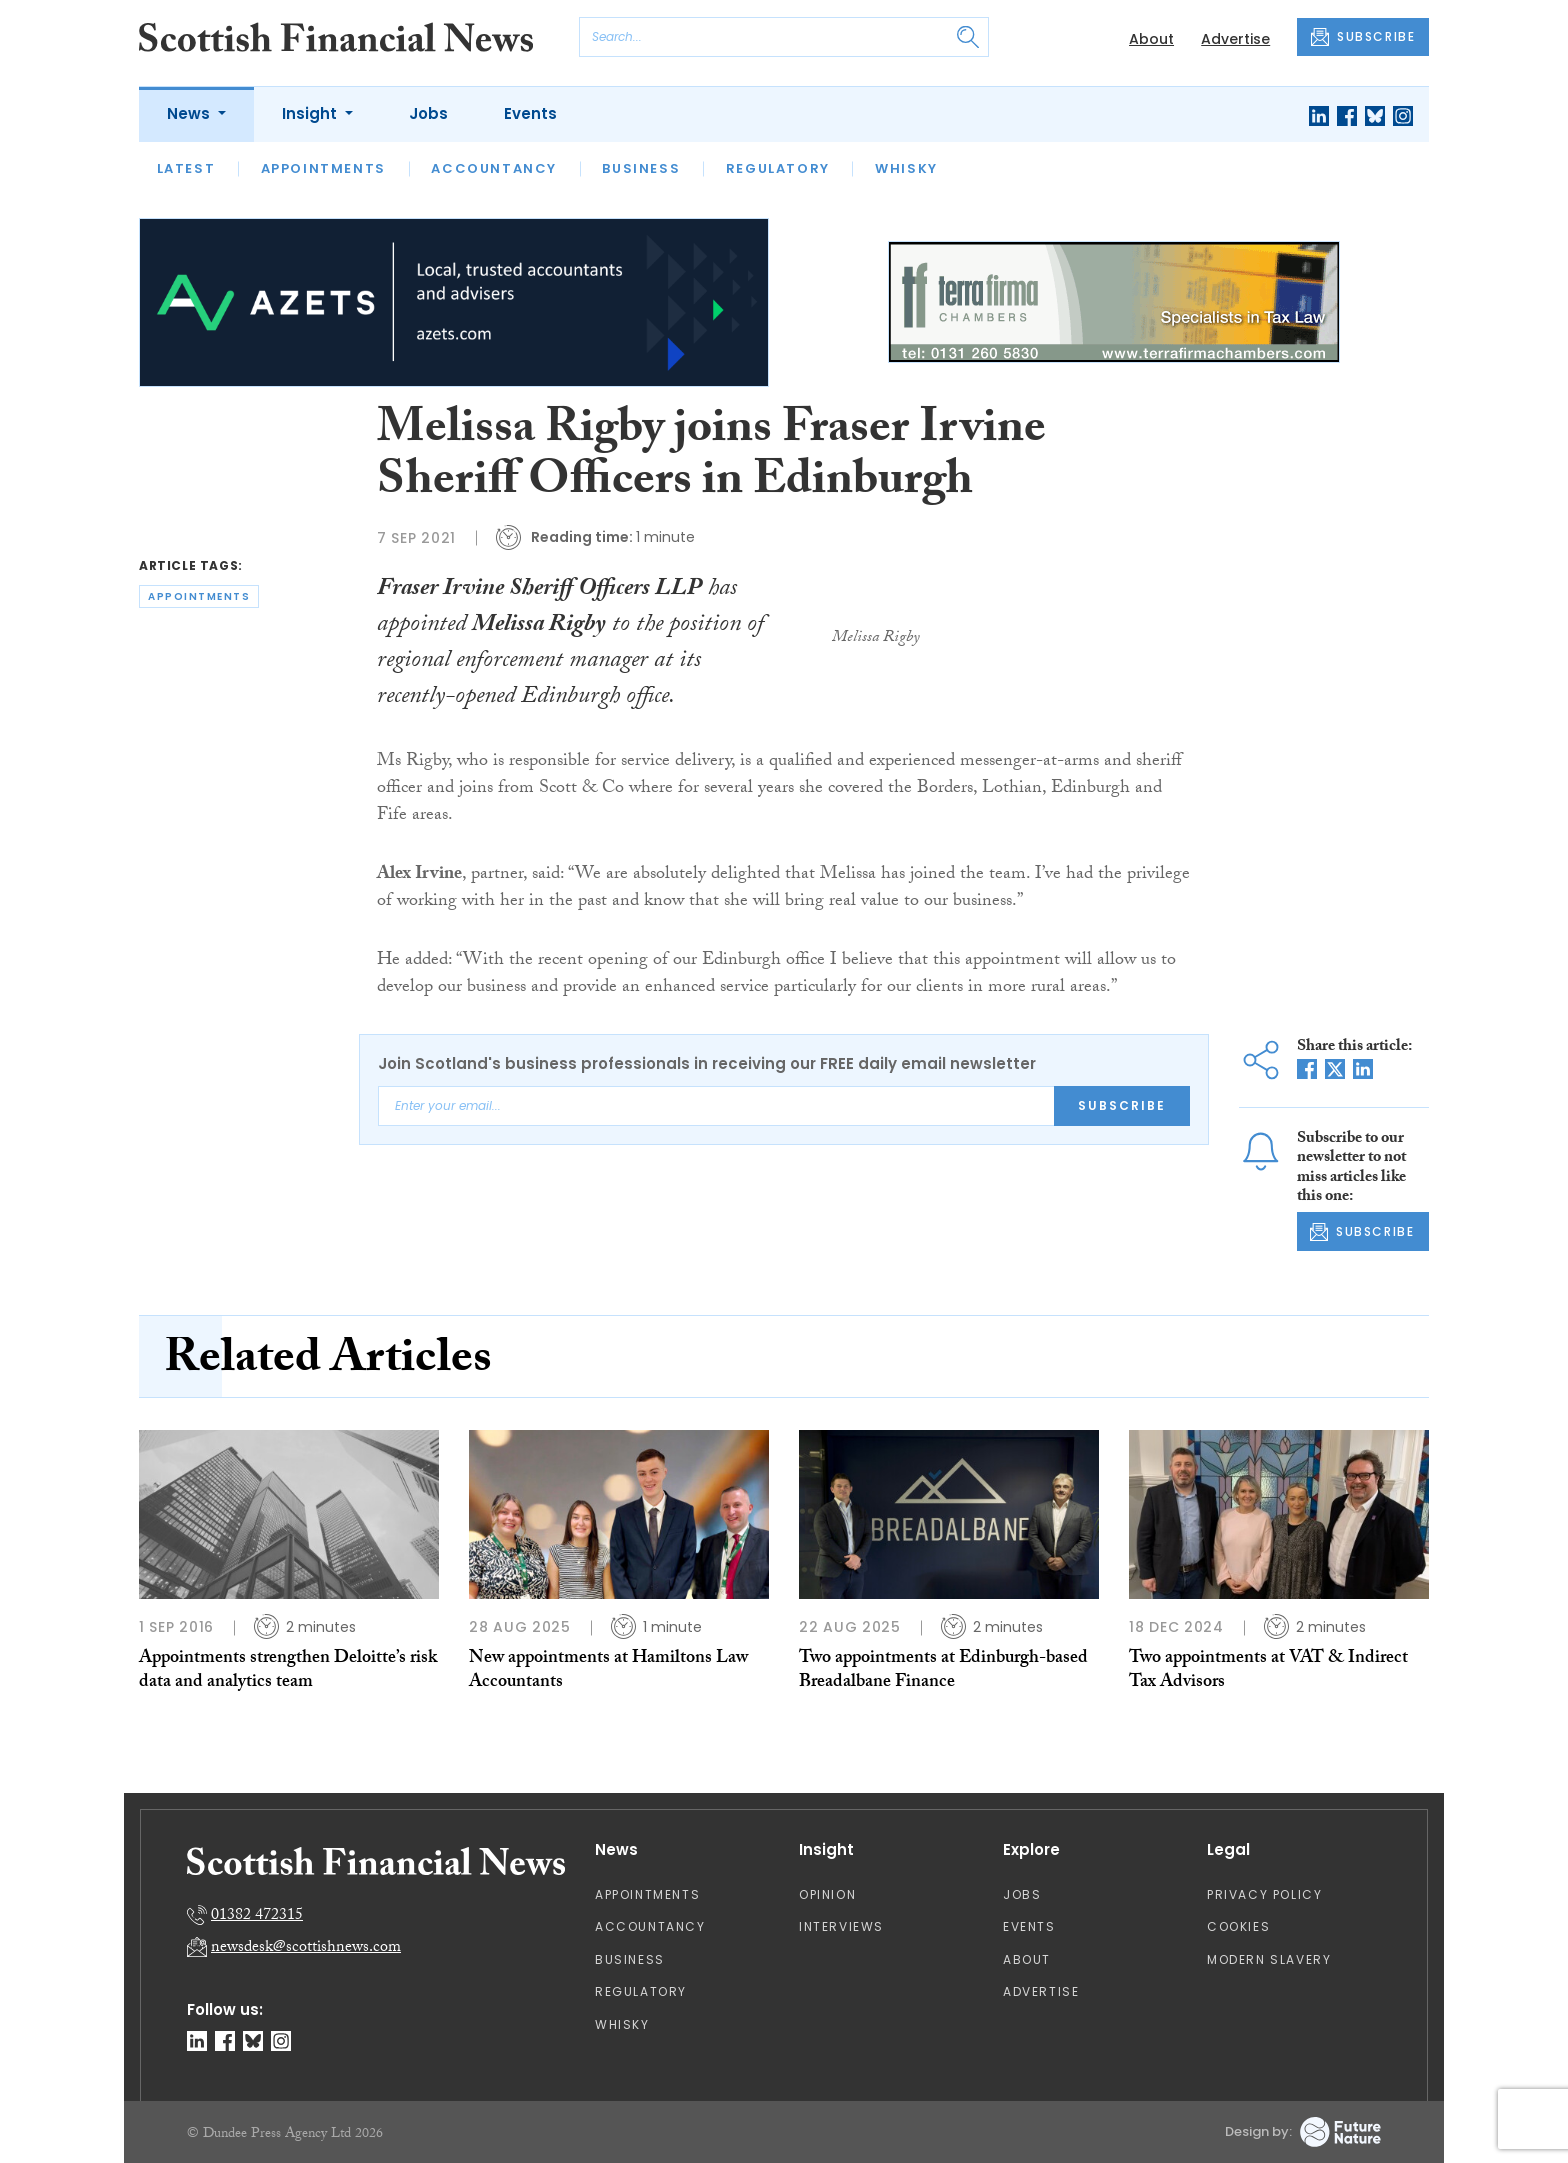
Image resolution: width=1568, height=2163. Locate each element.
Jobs (428, 113)
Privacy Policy (1264, 1894)
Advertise (1235, 39)
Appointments (323, 168)
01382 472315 (257, 1916)
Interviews (841, 1926)
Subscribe (1122, 1105)
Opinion (827, 1894)
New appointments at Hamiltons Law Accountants (608, 1671)
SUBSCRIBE (1363, 37)
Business (641, 168)
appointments (199, 596)
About (1151, 39)
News (190, 113)
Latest (186, 168)
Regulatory (778, 168)
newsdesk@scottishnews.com (306, 1948)
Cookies (1238, 1926)
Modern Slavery (1269, 1959)
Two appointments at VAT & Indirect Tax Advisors (1268, 1671)
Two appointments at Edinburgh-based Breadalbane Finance (943, 1671)
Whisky (906, 168)
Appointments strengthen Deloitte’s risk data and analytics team (288, 1671)
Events (530, 113)
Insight (311, 113)
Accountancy (494, 168)
